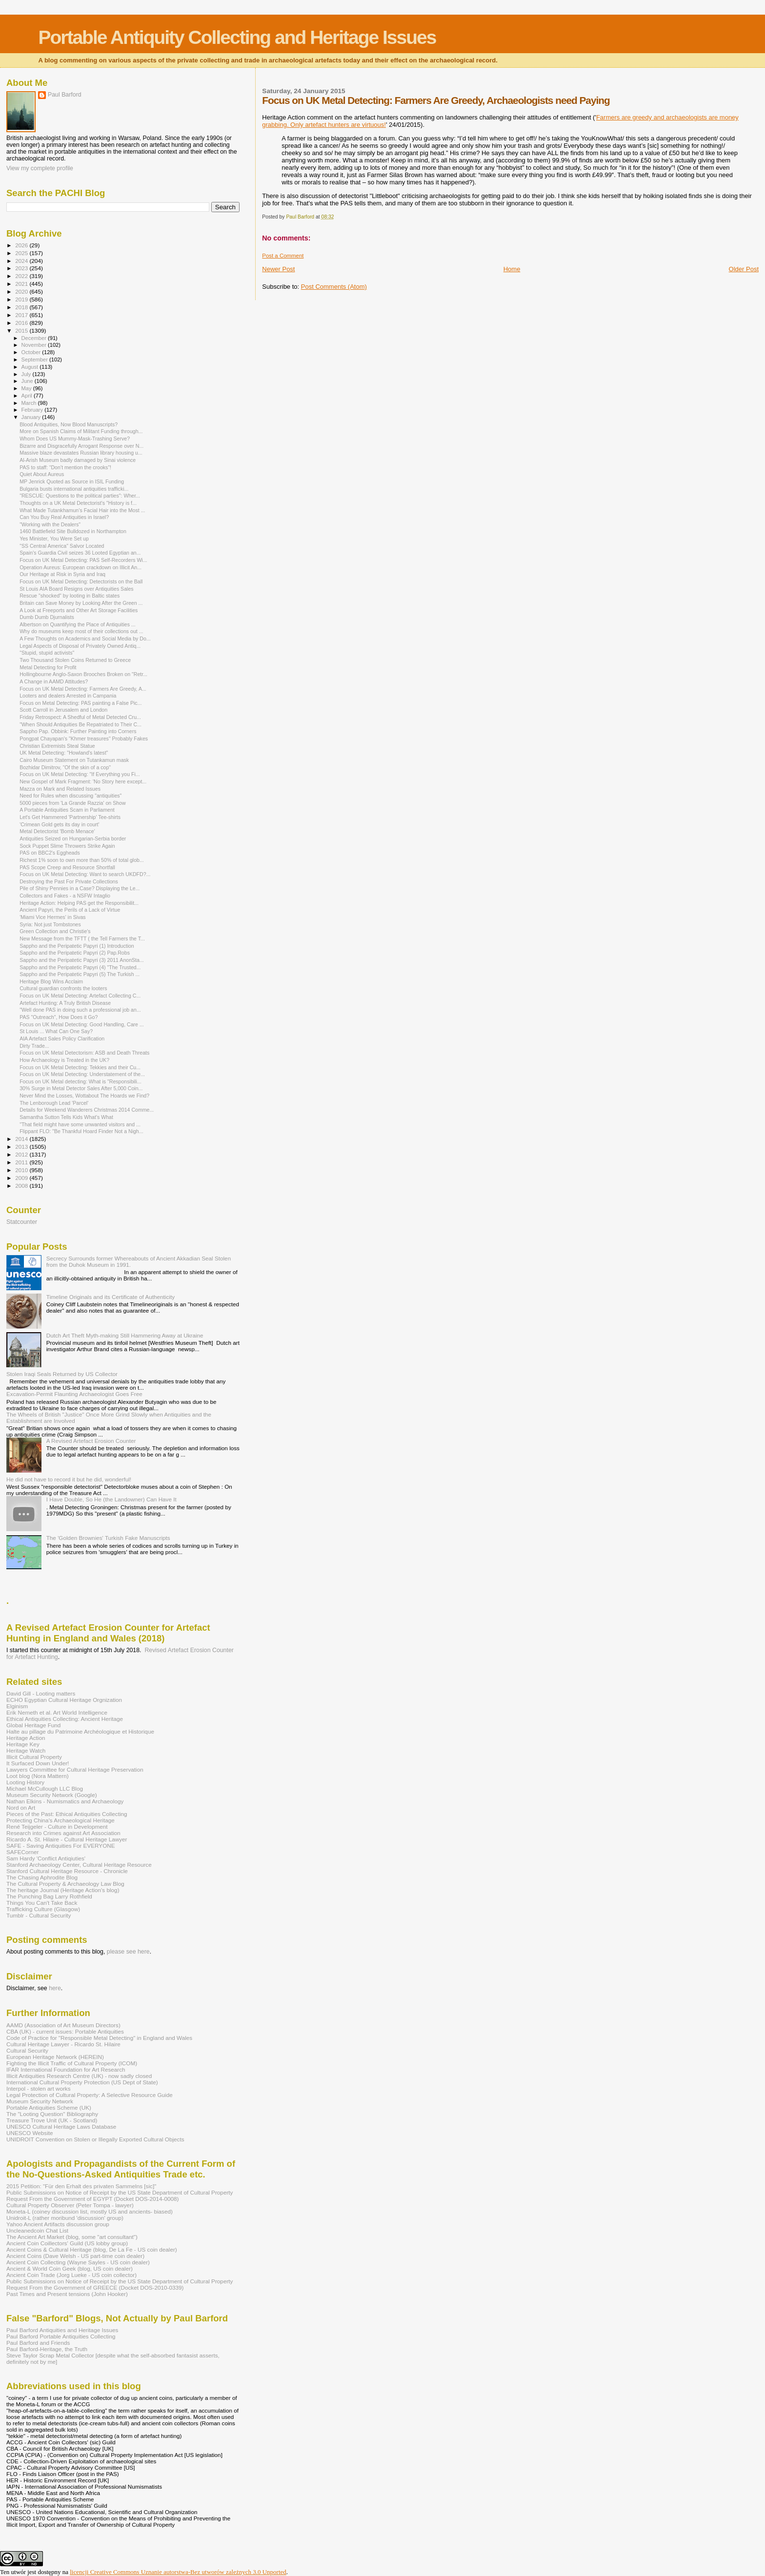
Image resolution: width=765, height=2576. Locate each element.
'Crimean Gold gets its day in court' (59, 824)
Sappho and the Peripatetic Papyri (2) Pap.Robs (75, 953)
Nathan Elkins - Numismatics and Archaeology (64, 1801)
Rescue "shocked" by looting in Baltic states (70, 596)
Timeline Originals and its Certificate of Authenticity (110, 1297)
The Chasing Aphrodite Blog (42, 1877)
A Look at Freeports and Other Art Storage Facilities (79, 610)
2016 (22, 323)
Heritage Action (25, 1738)
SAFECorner (22, 1852)
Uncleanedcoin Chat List (37, 2230)
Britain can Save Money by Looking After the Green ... (81, 603)
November (34, 345)
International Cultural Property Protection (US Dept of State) (82, 2082)
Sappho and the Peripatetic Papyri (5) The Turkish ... (80, 974)
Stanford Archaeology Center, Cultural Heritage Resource (79, 1864)
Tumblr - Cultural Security (38, 1915)
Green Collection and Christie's (55, 931)
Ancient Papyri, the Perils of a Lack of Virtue (70, 910)
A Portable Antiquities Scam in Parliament (67, 810)
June (28, 381)
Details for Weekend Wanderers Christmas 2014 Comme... (87, 1110)
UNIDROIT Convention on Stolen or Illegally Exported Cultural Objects (95, 2139)
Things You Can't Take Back (41, 1902)
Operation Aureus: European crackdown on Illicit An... (80, 567)
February (33, 410)
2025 (22, 253)
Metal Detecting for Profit (48, 667)
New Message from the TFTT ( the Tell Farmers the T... (82, 938)
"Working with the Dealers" (50, 524)
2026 (22, 245)
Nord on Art (20, 1807)
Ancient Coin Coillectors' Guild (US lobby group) (67, 2243)
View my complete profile (39, 168)
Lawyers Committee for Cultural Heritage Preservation (74, 1769)
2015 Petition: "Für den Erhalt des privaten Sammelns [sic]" (81, 2186)
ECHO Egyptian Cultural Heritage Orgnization (64, 1700)
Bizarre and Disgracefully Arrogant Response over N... (81, 446)
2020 (22, 291)
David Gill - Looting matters (40, 1693)
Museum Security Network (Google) (51, 1795)
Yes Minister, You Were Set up (54, 538)
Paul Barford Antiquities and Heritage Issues (62, 2330)
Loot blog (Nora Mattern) (37, 1776)
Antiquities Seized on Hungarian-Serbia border (73, 838)
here (55, 1988)
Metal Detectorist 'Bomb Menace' (57, 831)
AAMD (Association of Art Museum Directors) (63, 2025)
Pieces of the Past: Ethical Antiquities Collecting (66, 1814)
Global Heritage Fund (33, 1725)
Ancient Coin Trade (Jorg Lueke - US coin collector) (71, 2275)
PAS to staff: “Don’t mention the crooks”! (65, 467)
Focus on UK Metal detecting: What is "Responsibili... (80, 1081)
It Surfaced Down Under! (37, 1763)
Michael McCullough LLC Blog (44, 1788)
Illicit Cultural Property (34, 1757)
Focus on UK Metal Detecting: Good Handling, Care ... (82, 1024)
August (30, 367)
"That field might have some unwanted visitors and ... (80, 1124)
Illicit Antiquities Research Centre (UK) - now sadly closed (79, 2076)
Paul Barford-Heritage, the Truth (46, 2349)
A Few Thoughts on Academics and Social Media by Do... (85, 638)
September (35, 359)
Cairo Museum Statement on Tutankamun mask (74, 760)
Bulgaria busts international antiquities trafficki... (74, 489)
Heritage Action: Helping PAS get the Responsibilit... (79, 903)
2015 (22, 330)
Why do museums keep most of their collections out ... (81, 631)
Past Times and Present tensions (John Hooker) (67, 2294)
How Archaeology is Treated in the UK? (64, 1060)
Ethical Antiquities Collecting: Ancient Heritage (64, 1719)
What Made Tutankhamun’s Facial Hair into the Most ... (82, 510)
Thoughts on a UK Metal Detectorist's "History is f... (78, 503)
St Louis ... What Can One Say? (56, 1031)
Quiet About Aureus (42, 474)
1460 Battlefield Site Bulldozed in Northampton (73, 531)
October (31, 352)
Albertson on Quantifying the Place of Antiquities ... (78, 624)
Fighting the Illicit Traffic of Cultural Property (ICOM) (71, 2063)
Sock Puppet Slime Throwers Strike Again (67, 846)
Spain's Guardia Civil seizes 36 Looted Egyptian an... (80, 553)
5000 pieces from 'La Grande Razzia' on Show (73, 803)
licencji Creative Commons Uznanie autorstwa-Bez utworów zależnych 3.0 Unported (178, 2572)
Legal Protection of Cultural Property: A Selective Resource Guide (89, 2095)
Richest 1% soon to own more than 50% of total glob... (82, 860)
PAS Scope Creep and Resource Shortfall (67, 867)
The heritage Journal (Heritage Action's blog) (63, 1890)
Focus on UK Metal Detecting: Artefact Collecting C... (80, 995)
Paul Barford (64, 94)
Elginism (17, 1706)
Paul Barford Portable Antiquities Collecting (60, 2336)
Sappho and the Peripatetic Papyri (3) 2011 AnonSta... (82, 960)
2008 (22, 1185)
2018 (22, 307)
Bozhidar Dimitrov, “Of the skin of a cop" (65, 767)
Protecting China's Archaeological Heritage (60, 1820)
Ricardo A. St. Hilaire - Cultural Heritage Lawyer (66, 1839)
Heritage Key (23, 1744)
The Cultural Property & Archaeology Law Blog (65, 1883)
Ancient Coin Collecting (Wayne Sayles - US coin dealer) (78, 2262)
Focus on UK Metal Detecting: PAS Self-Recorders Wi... (83, 560)
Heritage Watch (25, 1750)
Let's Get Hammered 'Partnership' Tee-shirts (70, 817)
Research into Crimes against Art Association (63, 1833)
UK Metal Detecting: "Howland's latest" (64, 753)
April (27, 396)
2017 (22, 315)
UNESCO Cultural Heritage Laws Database (61, 2126)
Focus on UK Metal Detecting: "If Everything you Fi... (80, 774)
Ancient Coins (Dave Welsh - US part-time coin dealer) (75, 2256)
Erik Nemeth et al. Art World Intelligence (56, 1712)
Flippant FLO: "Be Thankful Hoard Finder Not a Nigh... (81, 1131)
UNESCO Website (29, 2133)
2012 (22, 1154)
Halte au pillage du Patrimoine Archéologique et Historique (80, 1731)
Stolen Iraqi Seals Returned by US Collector (62, 1374)
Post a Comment (282, 256)
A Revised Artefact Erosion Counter (91, 1441)
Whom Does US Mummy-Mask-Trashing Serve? (75, 438)
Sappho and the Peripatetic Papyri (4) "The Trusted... (80, 967)
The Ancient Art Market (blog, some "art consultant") (72, 2237)
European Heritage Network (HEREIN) (55, 2057)
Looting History (25, 1782)
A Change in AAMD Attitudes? (54, 681)
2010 (22, 1170)
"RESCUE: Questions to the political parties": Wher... (80, 496)
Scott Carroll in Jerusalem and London (63, 710)
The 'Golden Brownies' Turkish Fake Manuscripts (108, 1538)
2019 (22, 299)
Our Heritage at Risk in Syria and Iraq (62, 574)
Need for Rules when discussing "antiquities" (70, 796)
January (31, 417)
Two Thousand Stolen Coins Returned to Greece (75, 660)
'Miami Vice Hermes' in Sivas (53, 917)
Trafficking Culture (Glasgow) (43, 1909)
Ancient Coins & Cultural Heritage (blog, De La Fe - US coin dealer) (91, 2249)
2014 (22, 1139)
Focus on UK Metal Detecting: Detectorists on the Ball (81, 581)
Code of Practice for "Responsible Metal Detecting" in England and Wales (99, 2038)
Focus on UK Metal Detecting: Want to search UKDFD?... (85, 874)
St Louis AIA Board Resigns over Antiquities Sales (76, 589)
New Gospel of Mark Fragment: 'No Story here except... (83, 781)
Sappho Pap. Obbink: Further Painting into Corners (78, 731)
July (27, 374)
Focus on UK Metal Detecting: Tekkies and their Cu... (80, 1067)
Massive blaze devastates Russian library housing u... (81, 453)
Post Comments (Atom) (334, 286)
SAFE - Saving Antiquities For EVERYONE (60, 1845)
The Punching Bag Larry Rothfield (49, 1896)
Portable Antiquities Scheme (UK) (48, 2107)
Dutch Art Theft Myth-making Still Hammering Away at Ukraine (124, 1335)
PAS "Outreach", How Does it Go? (59, 1017)
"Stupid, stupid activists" (47, 653)
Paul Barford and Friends (38, 2342)
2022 (22, 276)
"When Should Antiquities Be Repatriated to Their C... (80, 724)
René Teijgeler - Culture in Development (57, 1826)
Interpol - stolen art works (38, 2088)
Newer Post (278, 269)
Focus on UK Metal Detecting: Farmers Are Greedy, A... (83, 689)
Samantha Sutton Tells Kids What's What (66, 1117)
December (34, 338)
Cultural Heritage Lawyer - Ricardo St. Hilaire (63, 2044)
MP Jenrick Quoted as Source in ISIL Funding (72, 481)
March (29, 403)
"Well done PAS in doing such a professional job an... (80, 1010)
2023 (22, 268)
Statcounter (21, 1221)
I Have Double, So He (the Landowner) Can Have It (111, 1499)
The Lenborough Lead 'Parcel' (54, 1103)
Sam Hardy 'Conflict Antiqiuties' (45, 1858)
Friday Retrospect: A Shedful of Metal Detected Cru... (80, 717)
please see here (128, 1951)
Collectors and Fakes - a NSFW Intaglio (65, 896)
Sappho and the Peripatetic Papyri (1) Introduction (77, 946)
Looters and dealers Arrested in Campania (68, 696)
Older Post (744, 269)
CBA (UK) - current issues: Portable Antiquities (65, 2031)
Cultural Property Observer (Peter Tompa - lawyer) (70, 2205)
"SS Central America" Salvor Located (62, 546)
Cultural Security (27, 2050)
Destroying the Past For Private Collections (69, 881)
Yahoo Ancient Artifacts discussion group (57, 2224)
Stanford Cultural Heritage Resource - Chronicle (67, 1871)
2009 (22, 1178)
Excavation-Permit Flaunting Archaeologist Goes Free (74, 1394)
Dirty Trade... (34, 1046)
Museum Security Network (39, 2101)
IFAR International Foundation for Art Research (65, 2069)
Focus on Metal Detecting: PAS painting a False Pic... (80, 703)
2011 (22, 1162)
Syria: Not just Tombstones (50, 924)
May (27, 388)
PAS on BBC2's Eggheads (50, 853)
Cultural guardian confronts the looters (63, 988)
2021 (22, 283)
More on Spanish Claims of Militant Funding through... (81, 431)
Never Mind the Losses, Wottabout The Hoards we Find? (84, 1095)
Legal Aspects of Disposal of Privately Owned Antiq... (80, 646)
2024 (22, 261)
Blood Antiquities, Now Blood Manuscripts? (69, 424)
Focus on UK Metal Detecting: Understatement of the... (82, 1074)
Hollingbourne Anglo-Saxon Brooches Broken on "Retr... (83, 674)
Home (512, 269)
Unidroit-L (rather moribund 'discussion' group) (64, 2218)
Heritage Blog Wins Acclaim (51, 981)
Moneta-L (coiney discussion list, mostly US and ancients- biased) (89, 2211)
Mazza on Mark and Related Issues (60, 789)
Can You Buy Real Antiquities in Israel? (64, 517)
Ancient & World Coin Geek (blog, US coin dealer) (69, 2268)
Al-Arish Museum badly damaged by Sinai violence (78, 460)
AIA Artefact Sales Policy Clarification (62, 1038)
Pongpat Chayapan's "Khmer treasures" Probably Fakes (84, 738)
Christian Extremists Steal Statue (57, 746)
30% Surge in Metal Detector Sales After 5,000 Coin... (81, 1088)
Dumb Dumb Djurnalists (47, 617)
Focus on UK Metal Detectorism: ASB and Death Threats (84, 1053)
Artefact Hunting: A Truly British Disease (65, 1003)
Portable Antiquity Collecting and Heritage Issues (237, 37)
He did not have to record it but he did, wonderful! (68, 1479)
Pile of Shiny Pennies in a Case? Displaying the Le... (80, 888)
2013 (22, 1146)
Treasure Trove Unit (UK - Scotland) (51, 2120)
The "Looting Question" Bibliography (52, 2114)
